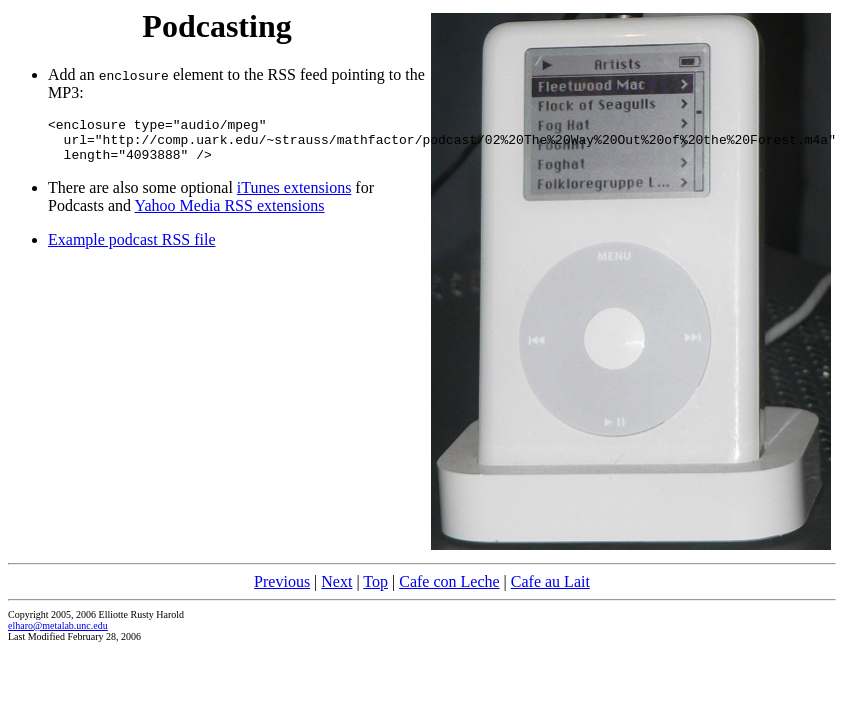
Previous (282, 581)
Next (336, 581)
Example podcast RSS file (132, 248)
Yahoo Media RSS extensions (230, 214)
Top (375, 581)
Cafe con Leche (449, 581)
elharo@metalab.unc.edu (58, 625)
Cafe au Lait (550, 581)
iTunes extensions (294, 196)
